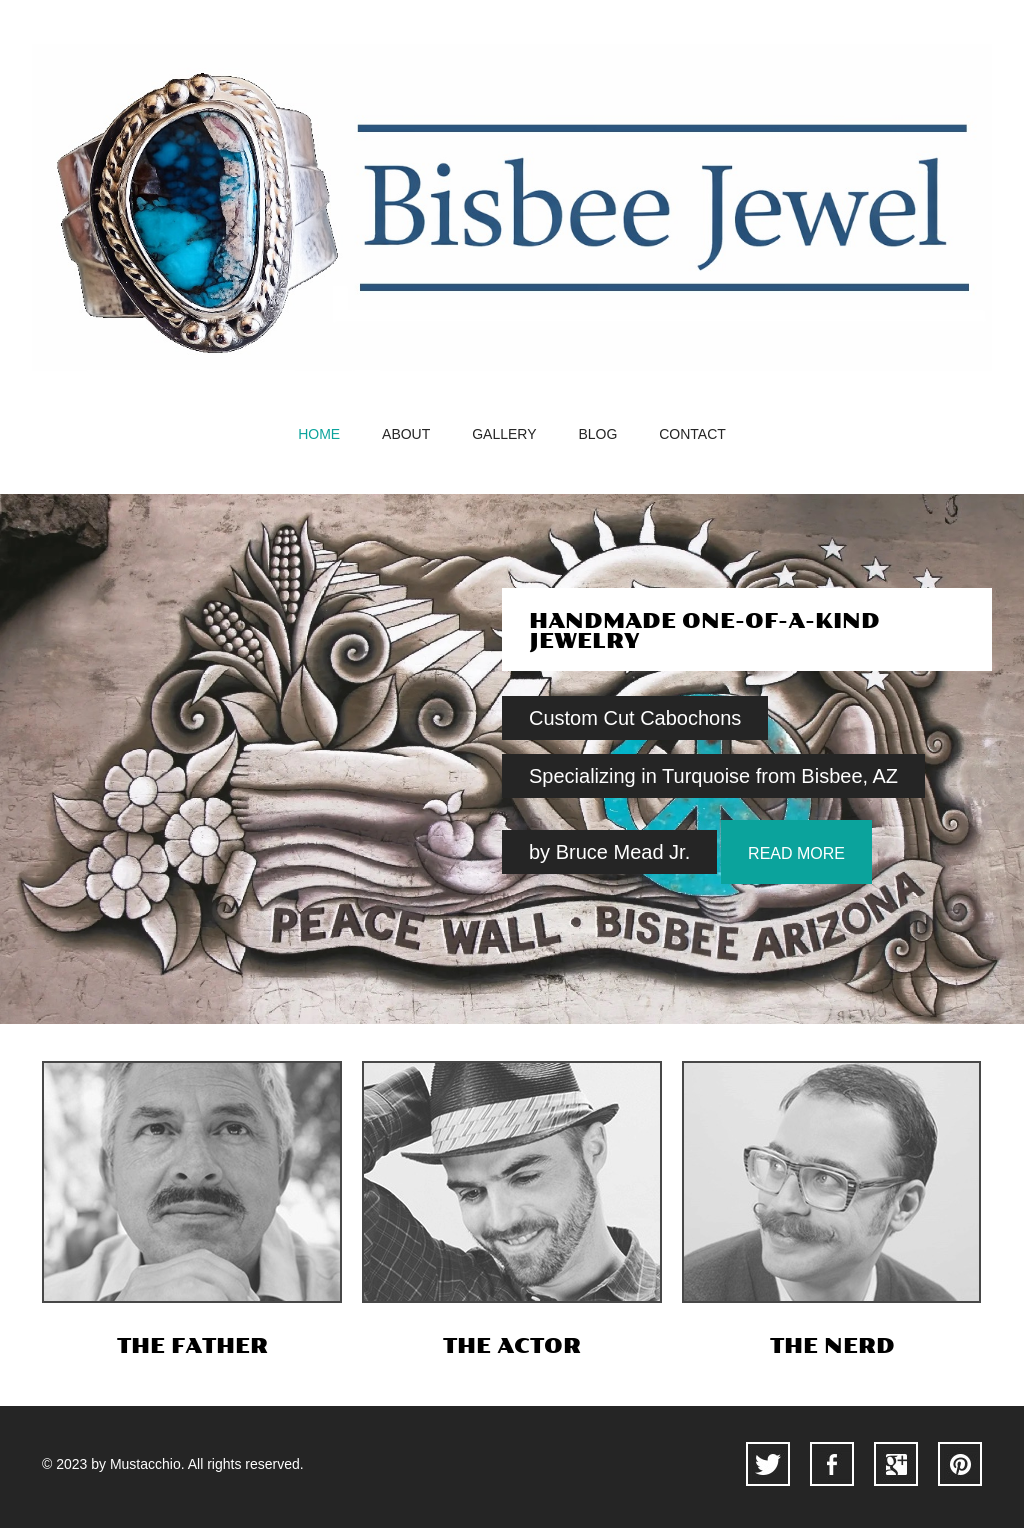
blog (597, 434)
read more (796, 853)
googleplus (896, 1464)
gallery (504, 434)
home (319, 434)
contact (692, 434)
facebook (832, 1464)
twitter (768, 1464)
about (406, 434)
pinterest (960, 1464)
